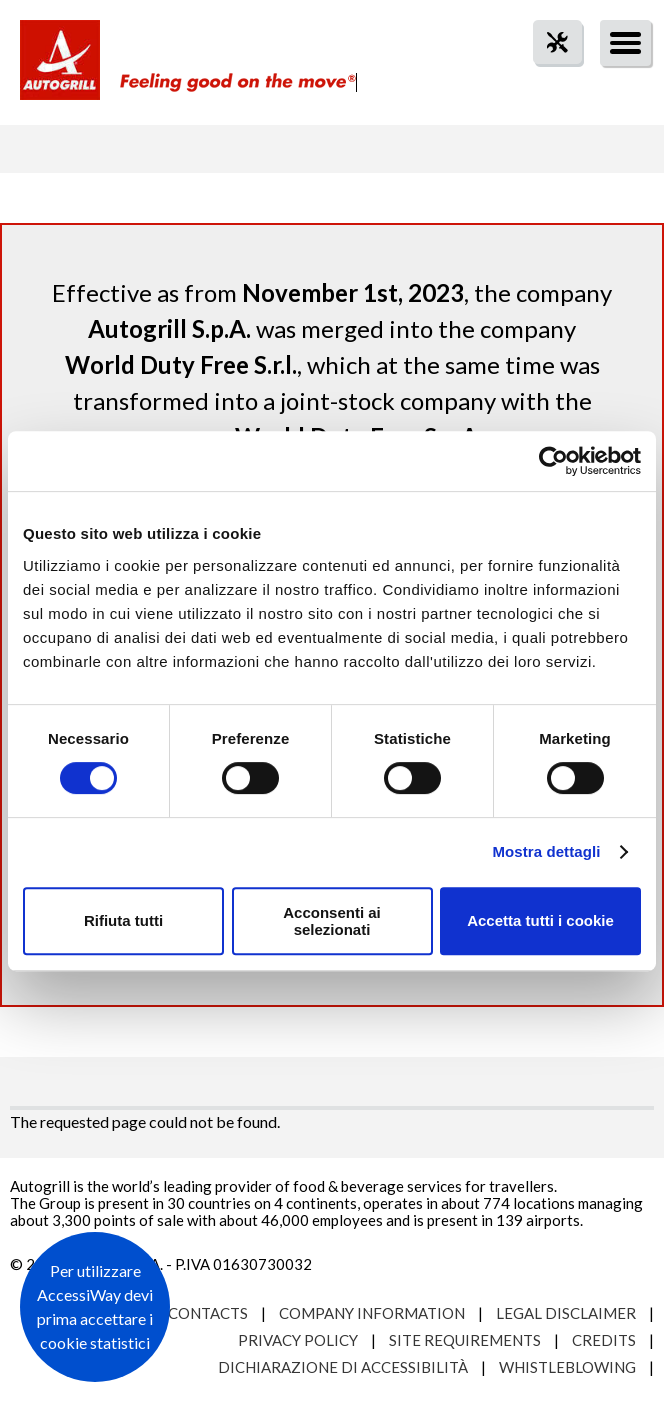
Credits (604, 1340)
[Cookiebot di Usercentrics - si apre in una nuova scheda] (553, 461)
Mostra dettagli (546, 851)
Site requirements (465, 1340)
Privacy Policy (298, 1340)
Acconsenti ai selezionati (332, 921)
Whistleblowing (567, 1367)
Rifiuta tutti (123, 920)
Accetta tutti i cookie (540, 920)
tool (547, 78)
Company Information (372, 1313)
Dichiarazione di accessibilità (343, 1367)
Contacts (208, 1313)
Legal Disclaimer (566, 1313)
